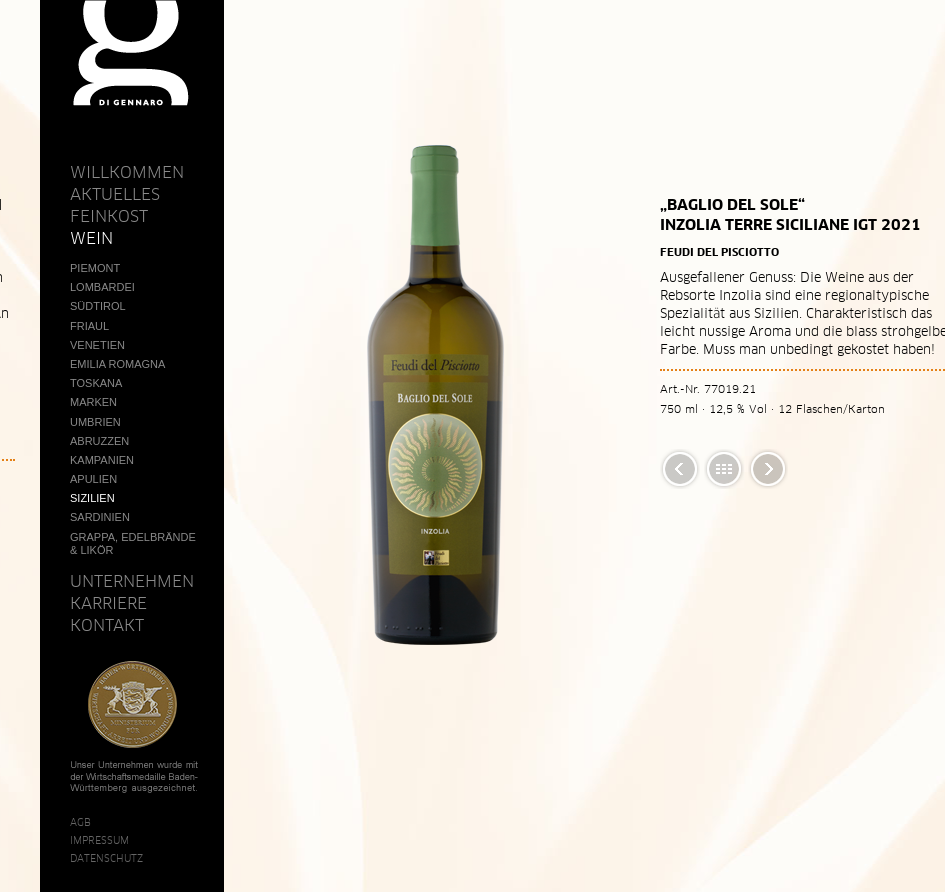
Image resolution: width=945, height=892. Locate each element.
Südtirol (98, 306)
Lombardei (102, 287)
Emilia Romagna (117, 364)
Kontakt (107, 625)
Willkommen (127, 172)
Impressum (99, 840)
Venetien (97, 345)
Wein (91, 238)
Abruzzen (99, 441)
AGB (80, 822)
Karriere (108, 603)
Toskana (96, 383)
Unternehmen (132, 581)
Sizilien (92, 498)
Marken (93, 402)
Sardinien (100, 517)
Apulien (93, 479)
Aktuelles (115, 194)
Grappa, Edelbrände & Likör (133, 543)
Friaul (89, 326)
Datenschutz (106, 858)
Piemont (95, 268)
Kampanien (102, 460)
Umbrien (95, 422)
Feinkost (109, 216)
